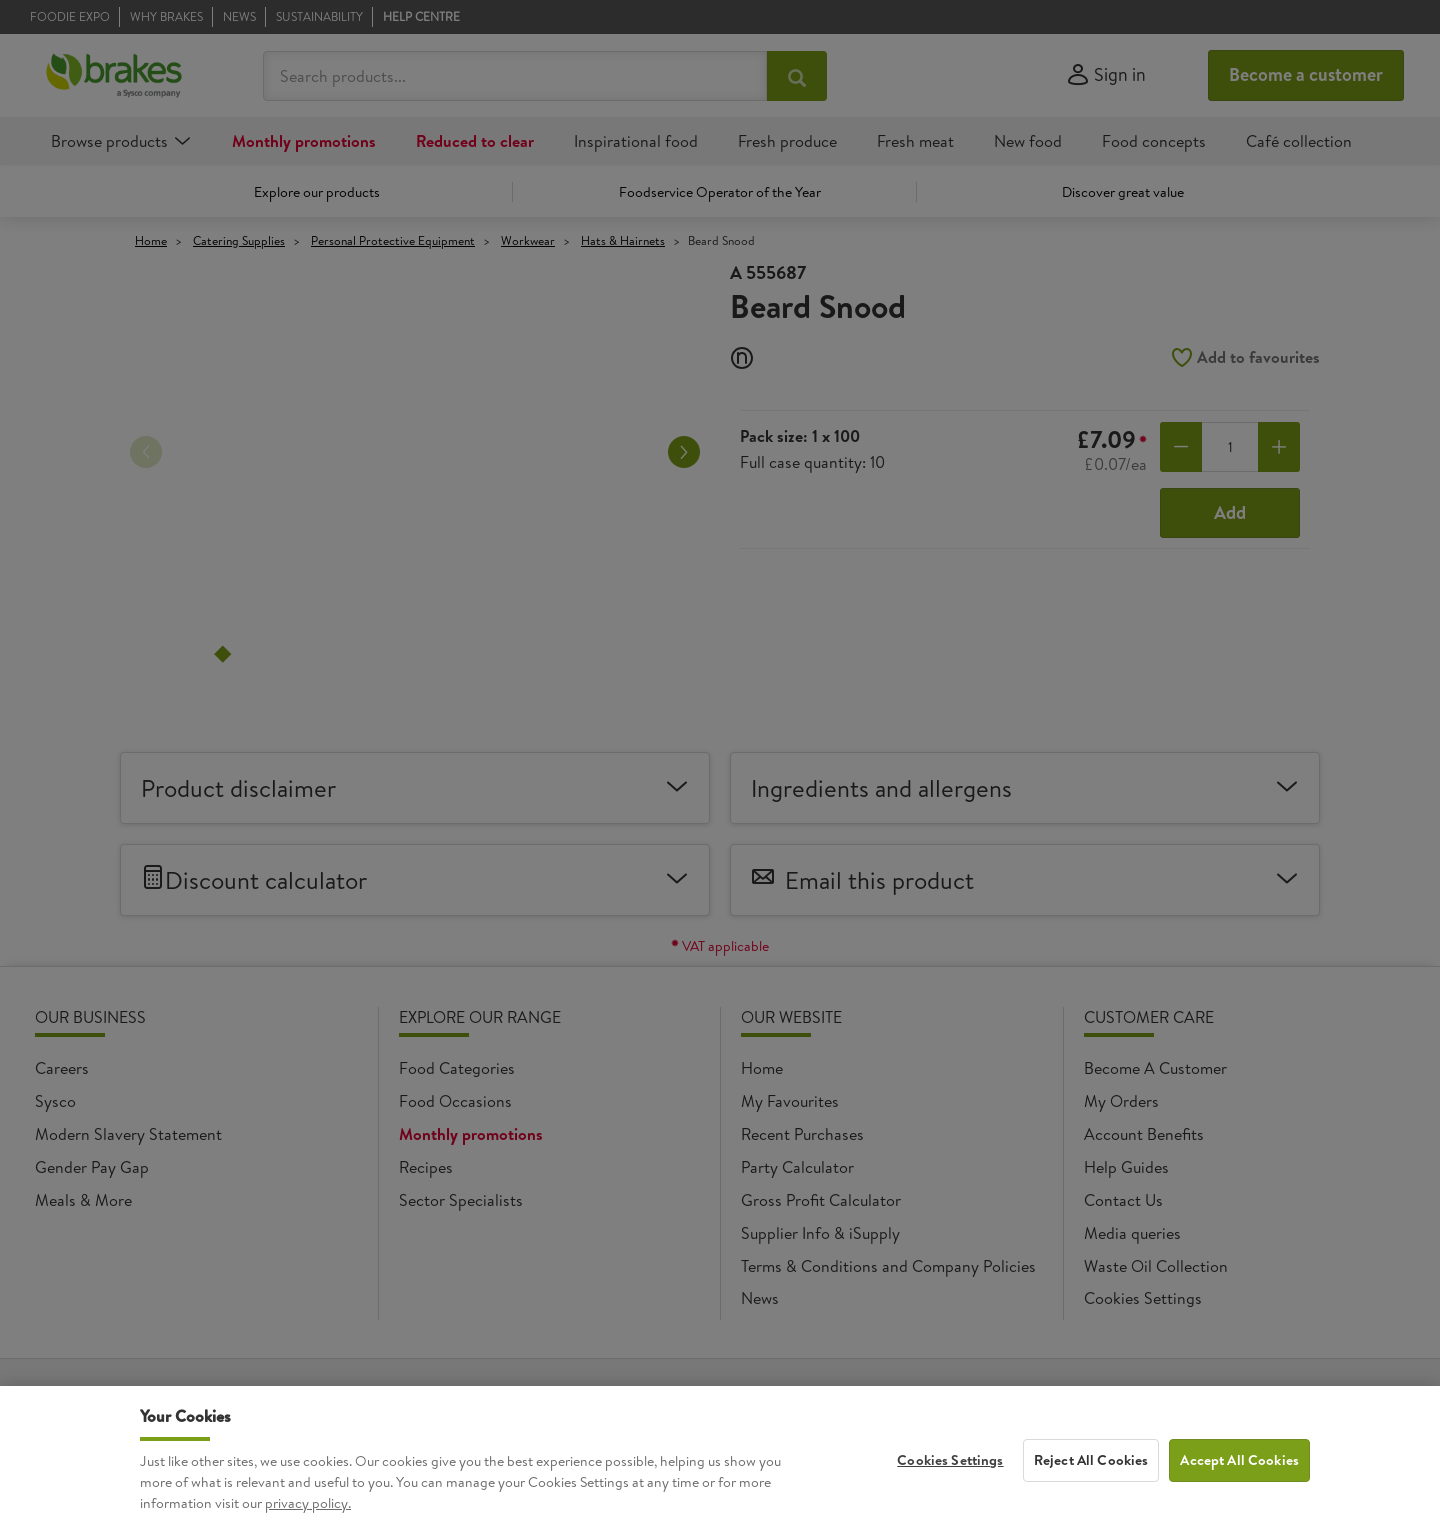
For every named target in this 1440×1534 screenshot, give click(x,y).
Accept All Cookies (1239, 1460)
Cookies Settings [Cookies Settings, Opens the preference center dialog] (950, 1460)
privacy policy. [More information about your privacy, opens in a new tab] (308, 1503)
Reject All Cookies (1091, 1460)
